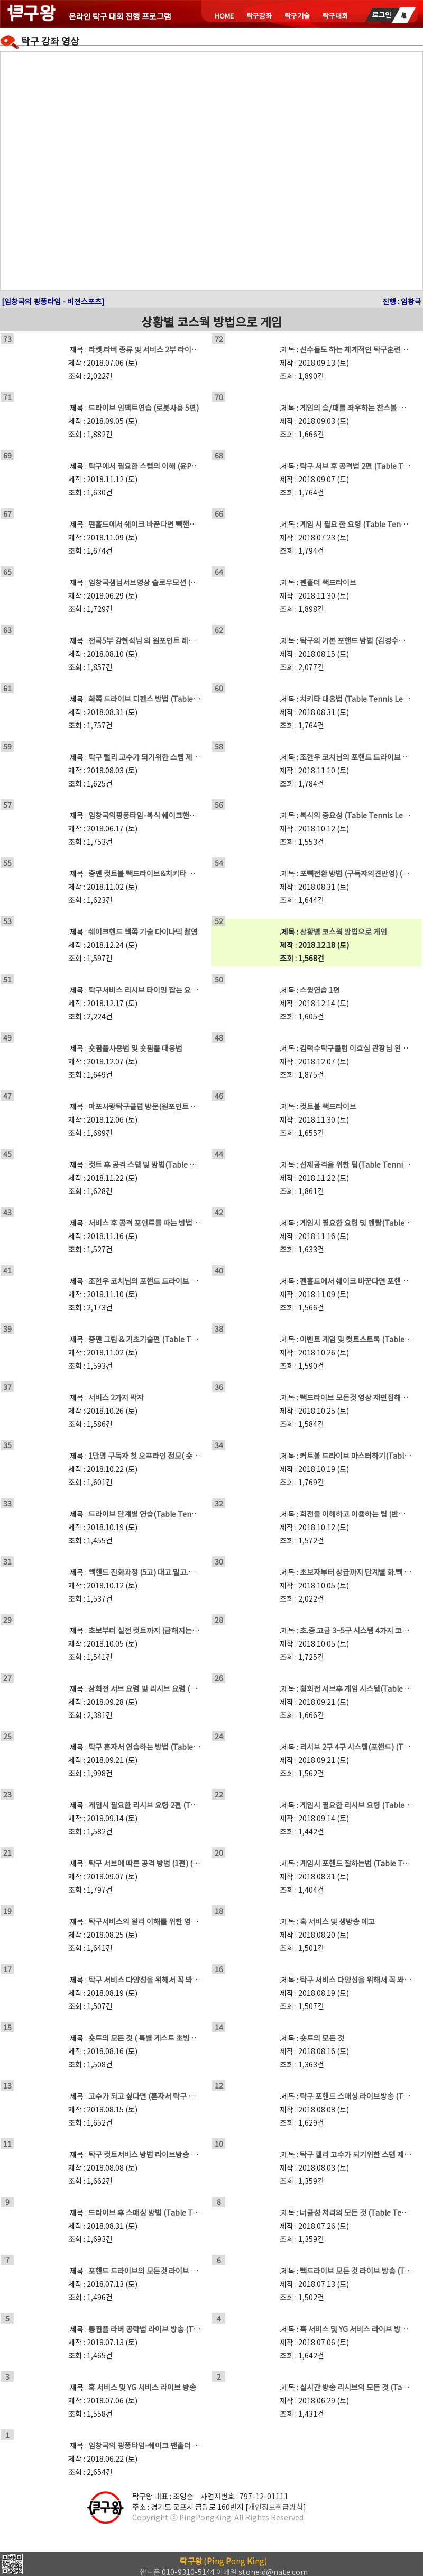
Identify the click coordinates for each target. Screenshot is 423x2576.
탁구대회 (335, 16)
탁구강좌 (259, 16)
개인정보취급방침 (275, 2506)
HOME (224, 16)
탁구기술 (297, 16)
